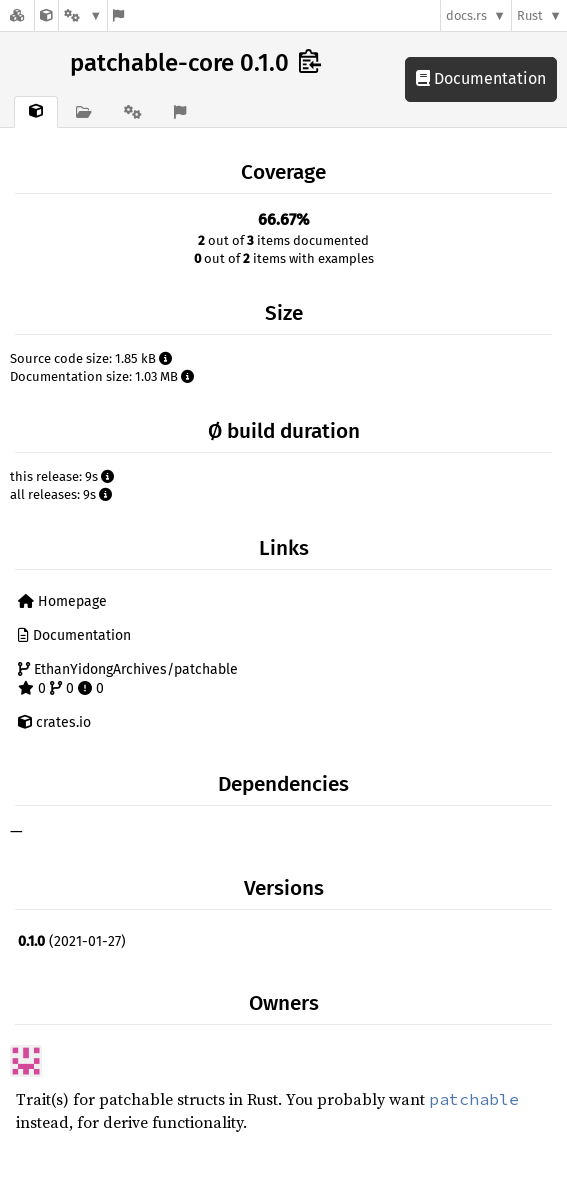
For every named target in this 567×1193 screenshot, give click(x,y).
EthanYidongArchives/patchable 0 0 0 (128, 679)
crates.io (54, 722)
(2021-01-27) (72, 941)
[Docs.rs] (17, 15)
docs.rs (466, 15)
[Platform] (83, 15)
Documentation (481, 78)
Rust (530, 15)
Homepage (62, 601)
